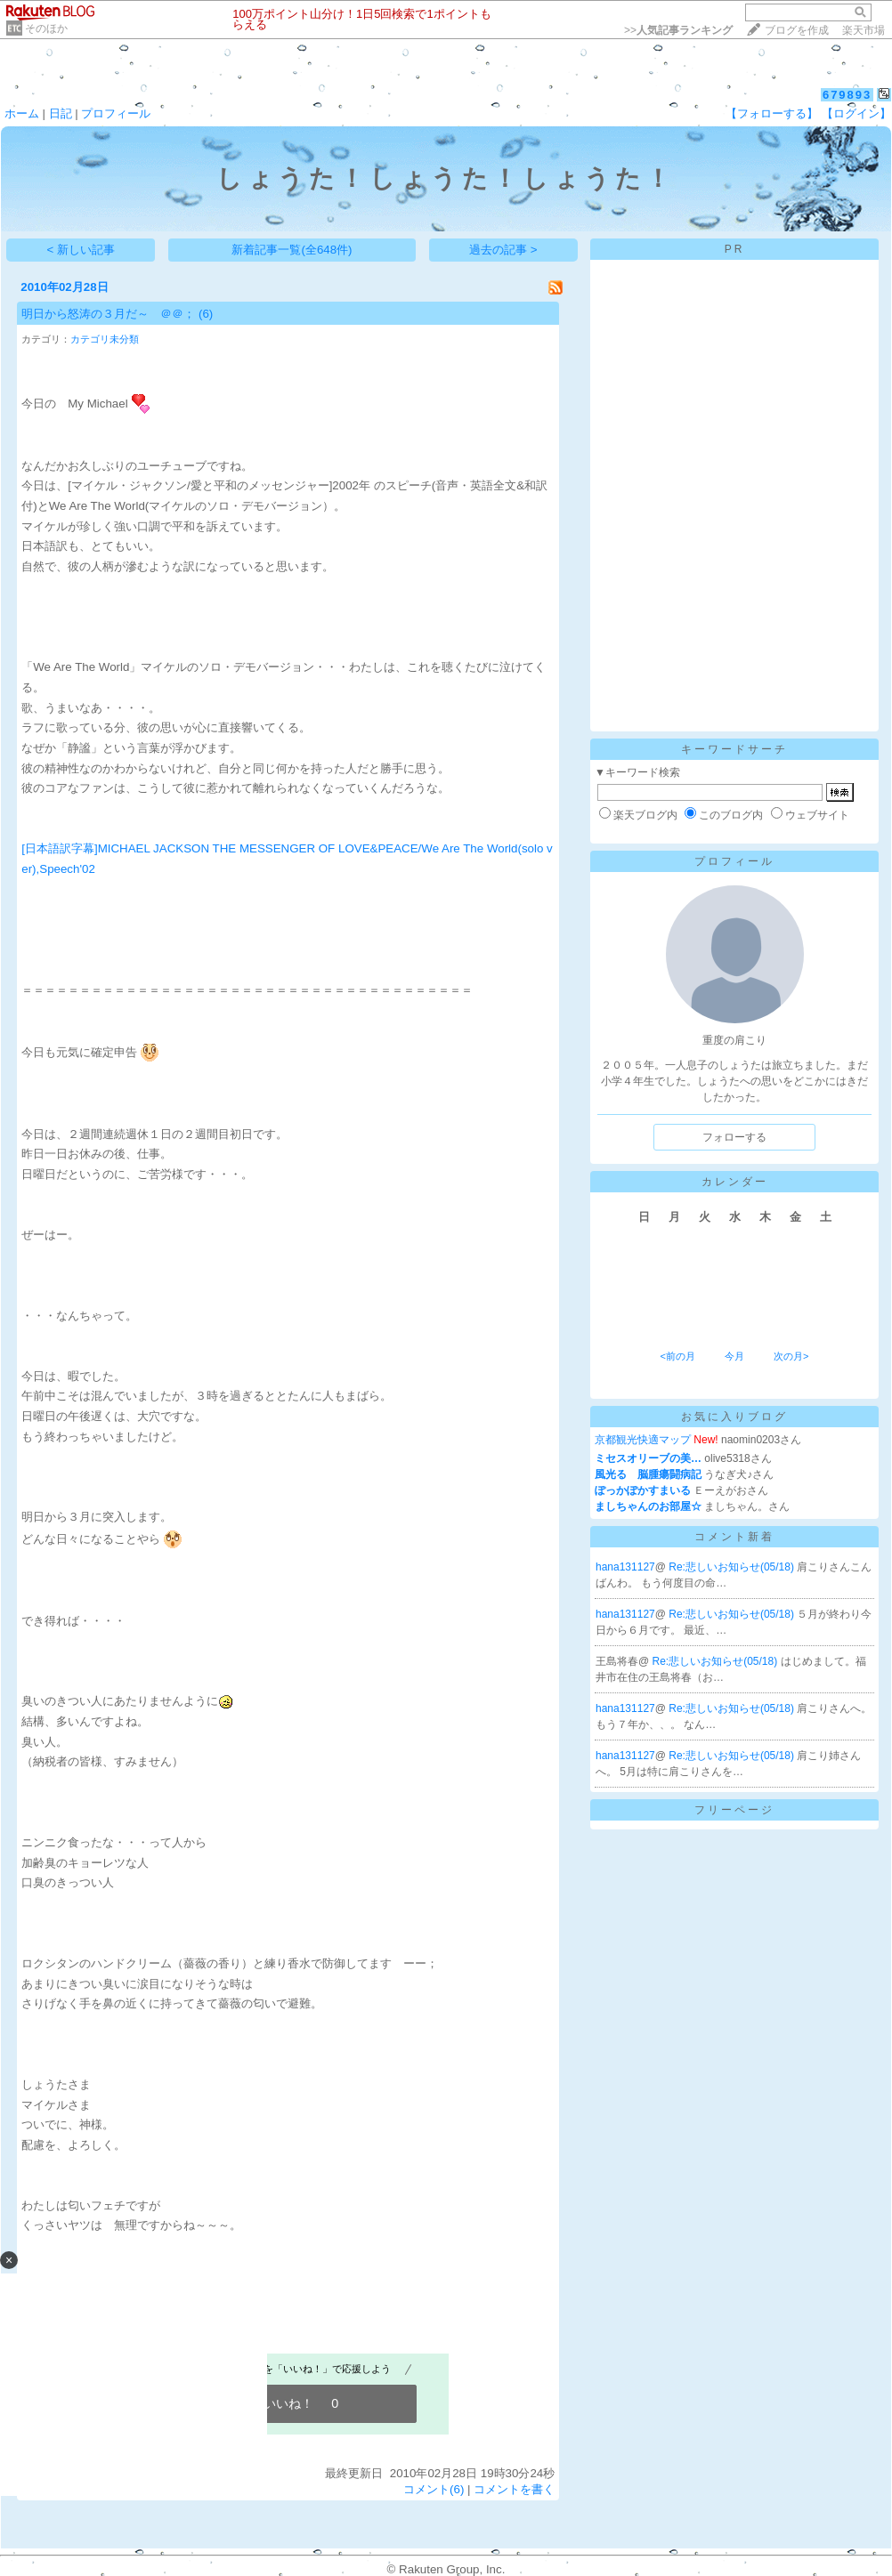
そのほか (46, 28)
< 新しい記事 (81, 249)
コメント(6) (433, 2489)
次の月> (791, 1356)
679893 (847, 94)
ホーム (21, 113)
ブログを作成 (797, 30)
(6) (206, 313)
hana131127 (625, 1567)
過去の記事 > (503, 249)
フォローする (734, 1137)
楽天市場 (863, 30)
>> (678, 30)
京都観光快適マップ (643, 1439)
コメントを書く (514, 2489)
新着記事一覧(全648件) (291, 249)
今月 (734, 1356)
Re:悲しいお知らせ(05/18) (733, 1567)
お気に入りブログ (734, 1416)
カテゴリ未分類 (104, 339)
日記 (60, 113)
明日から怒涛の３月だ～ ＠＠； (108, 313)
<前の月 (677, 1356)
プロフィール (115, 113)
